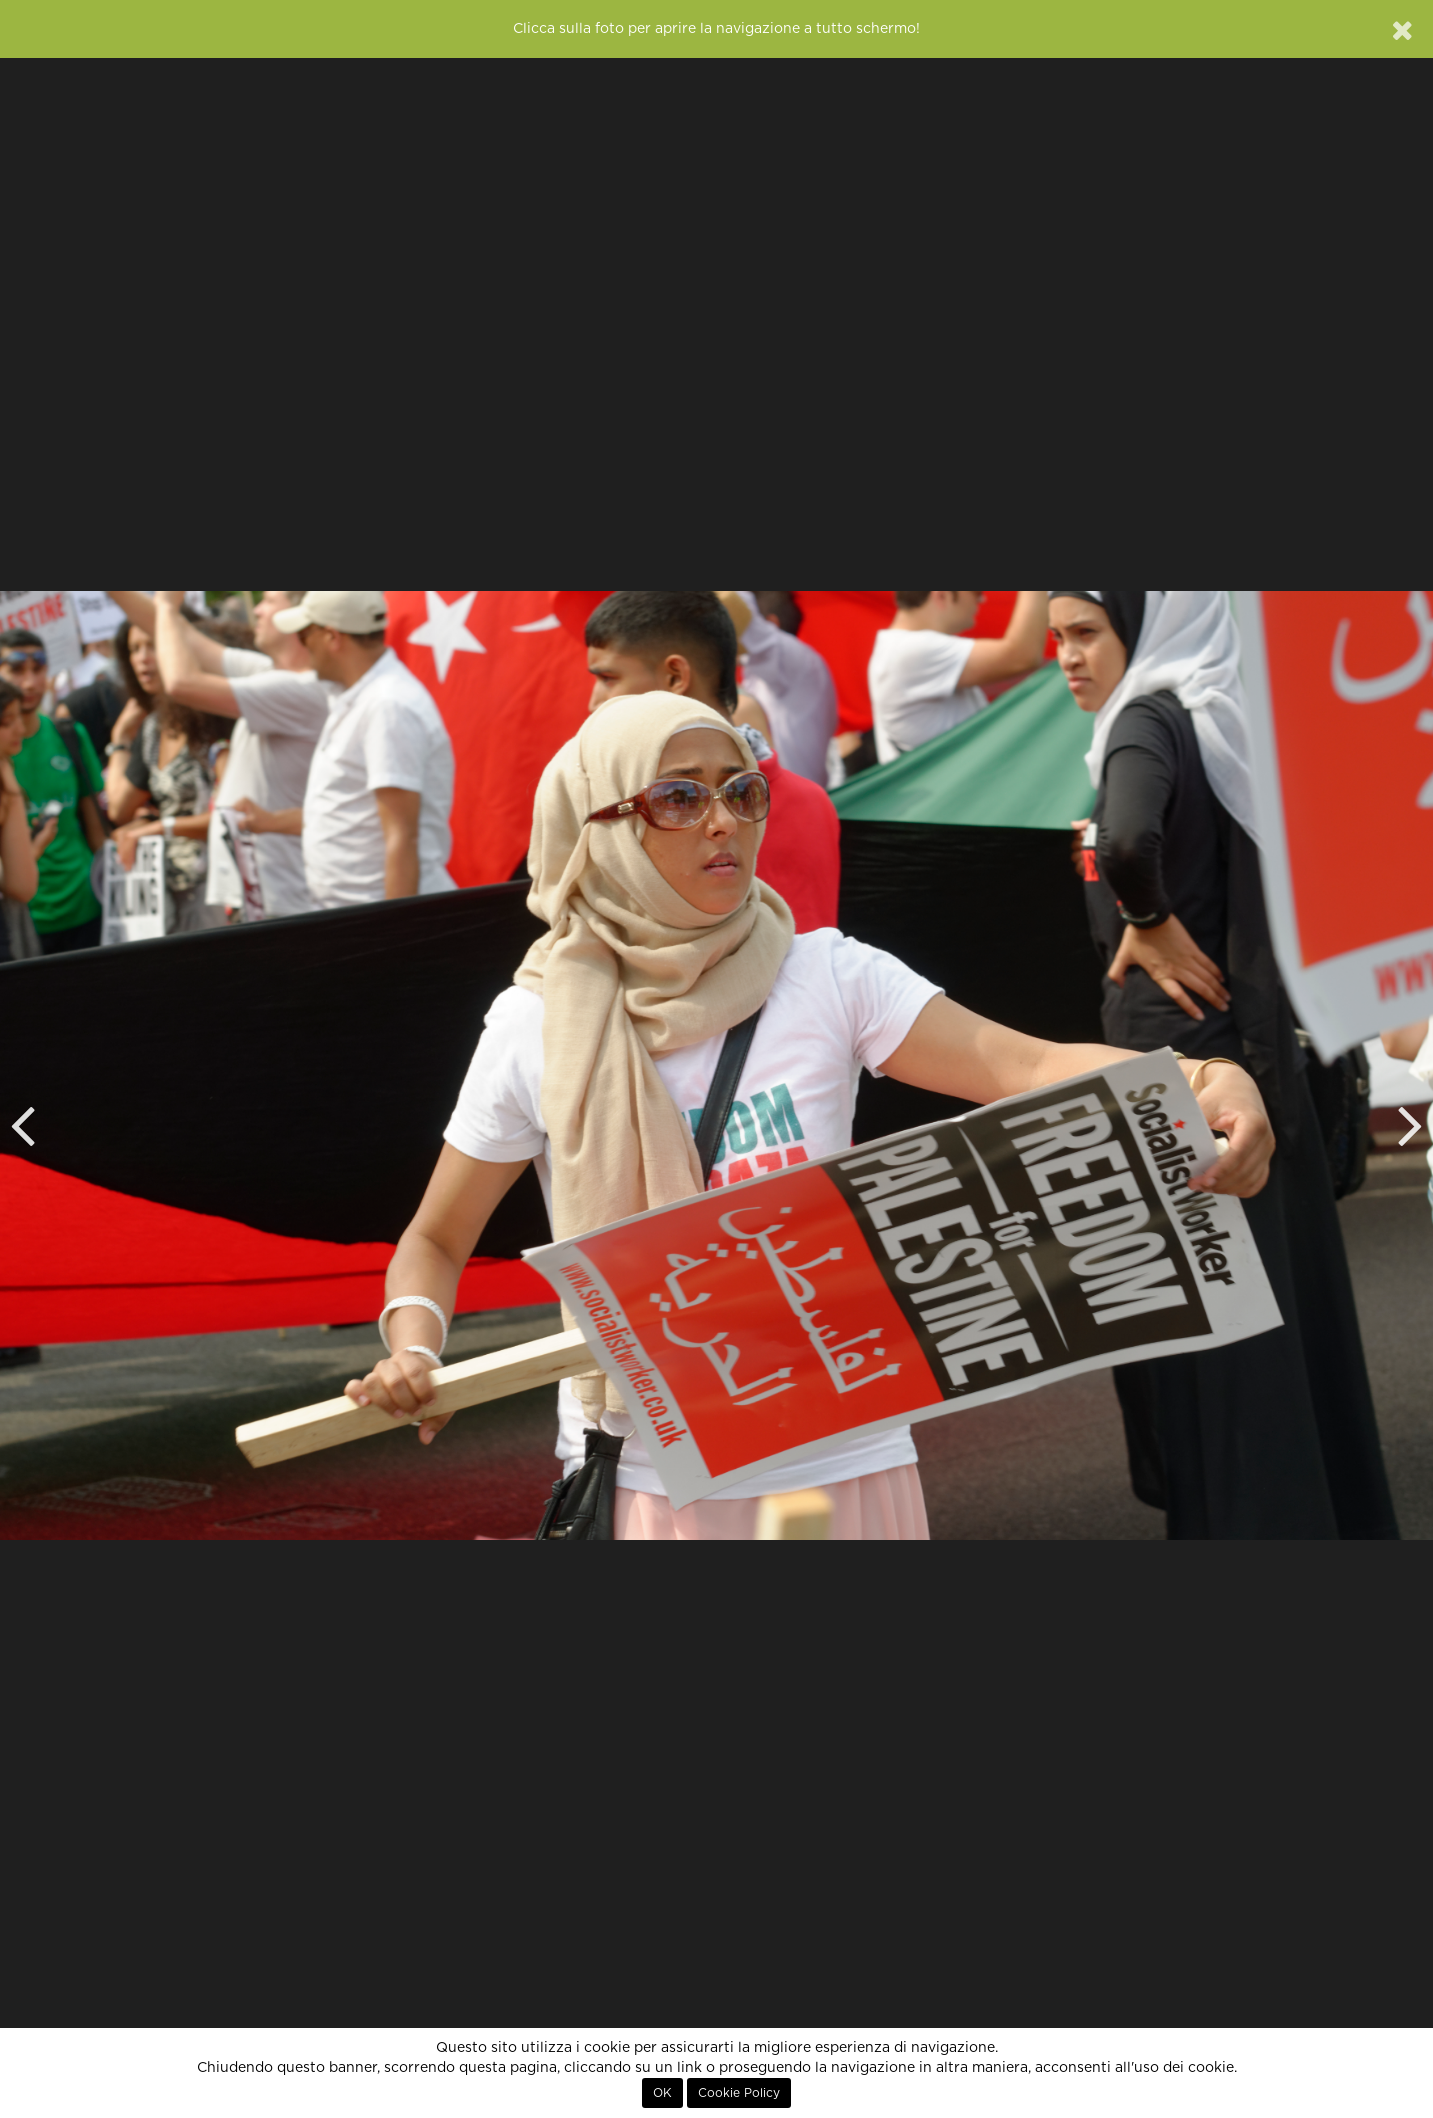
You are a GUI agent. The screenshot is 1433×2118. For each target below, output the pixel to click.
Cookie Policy (739, 2093)
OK (662, 2093)
